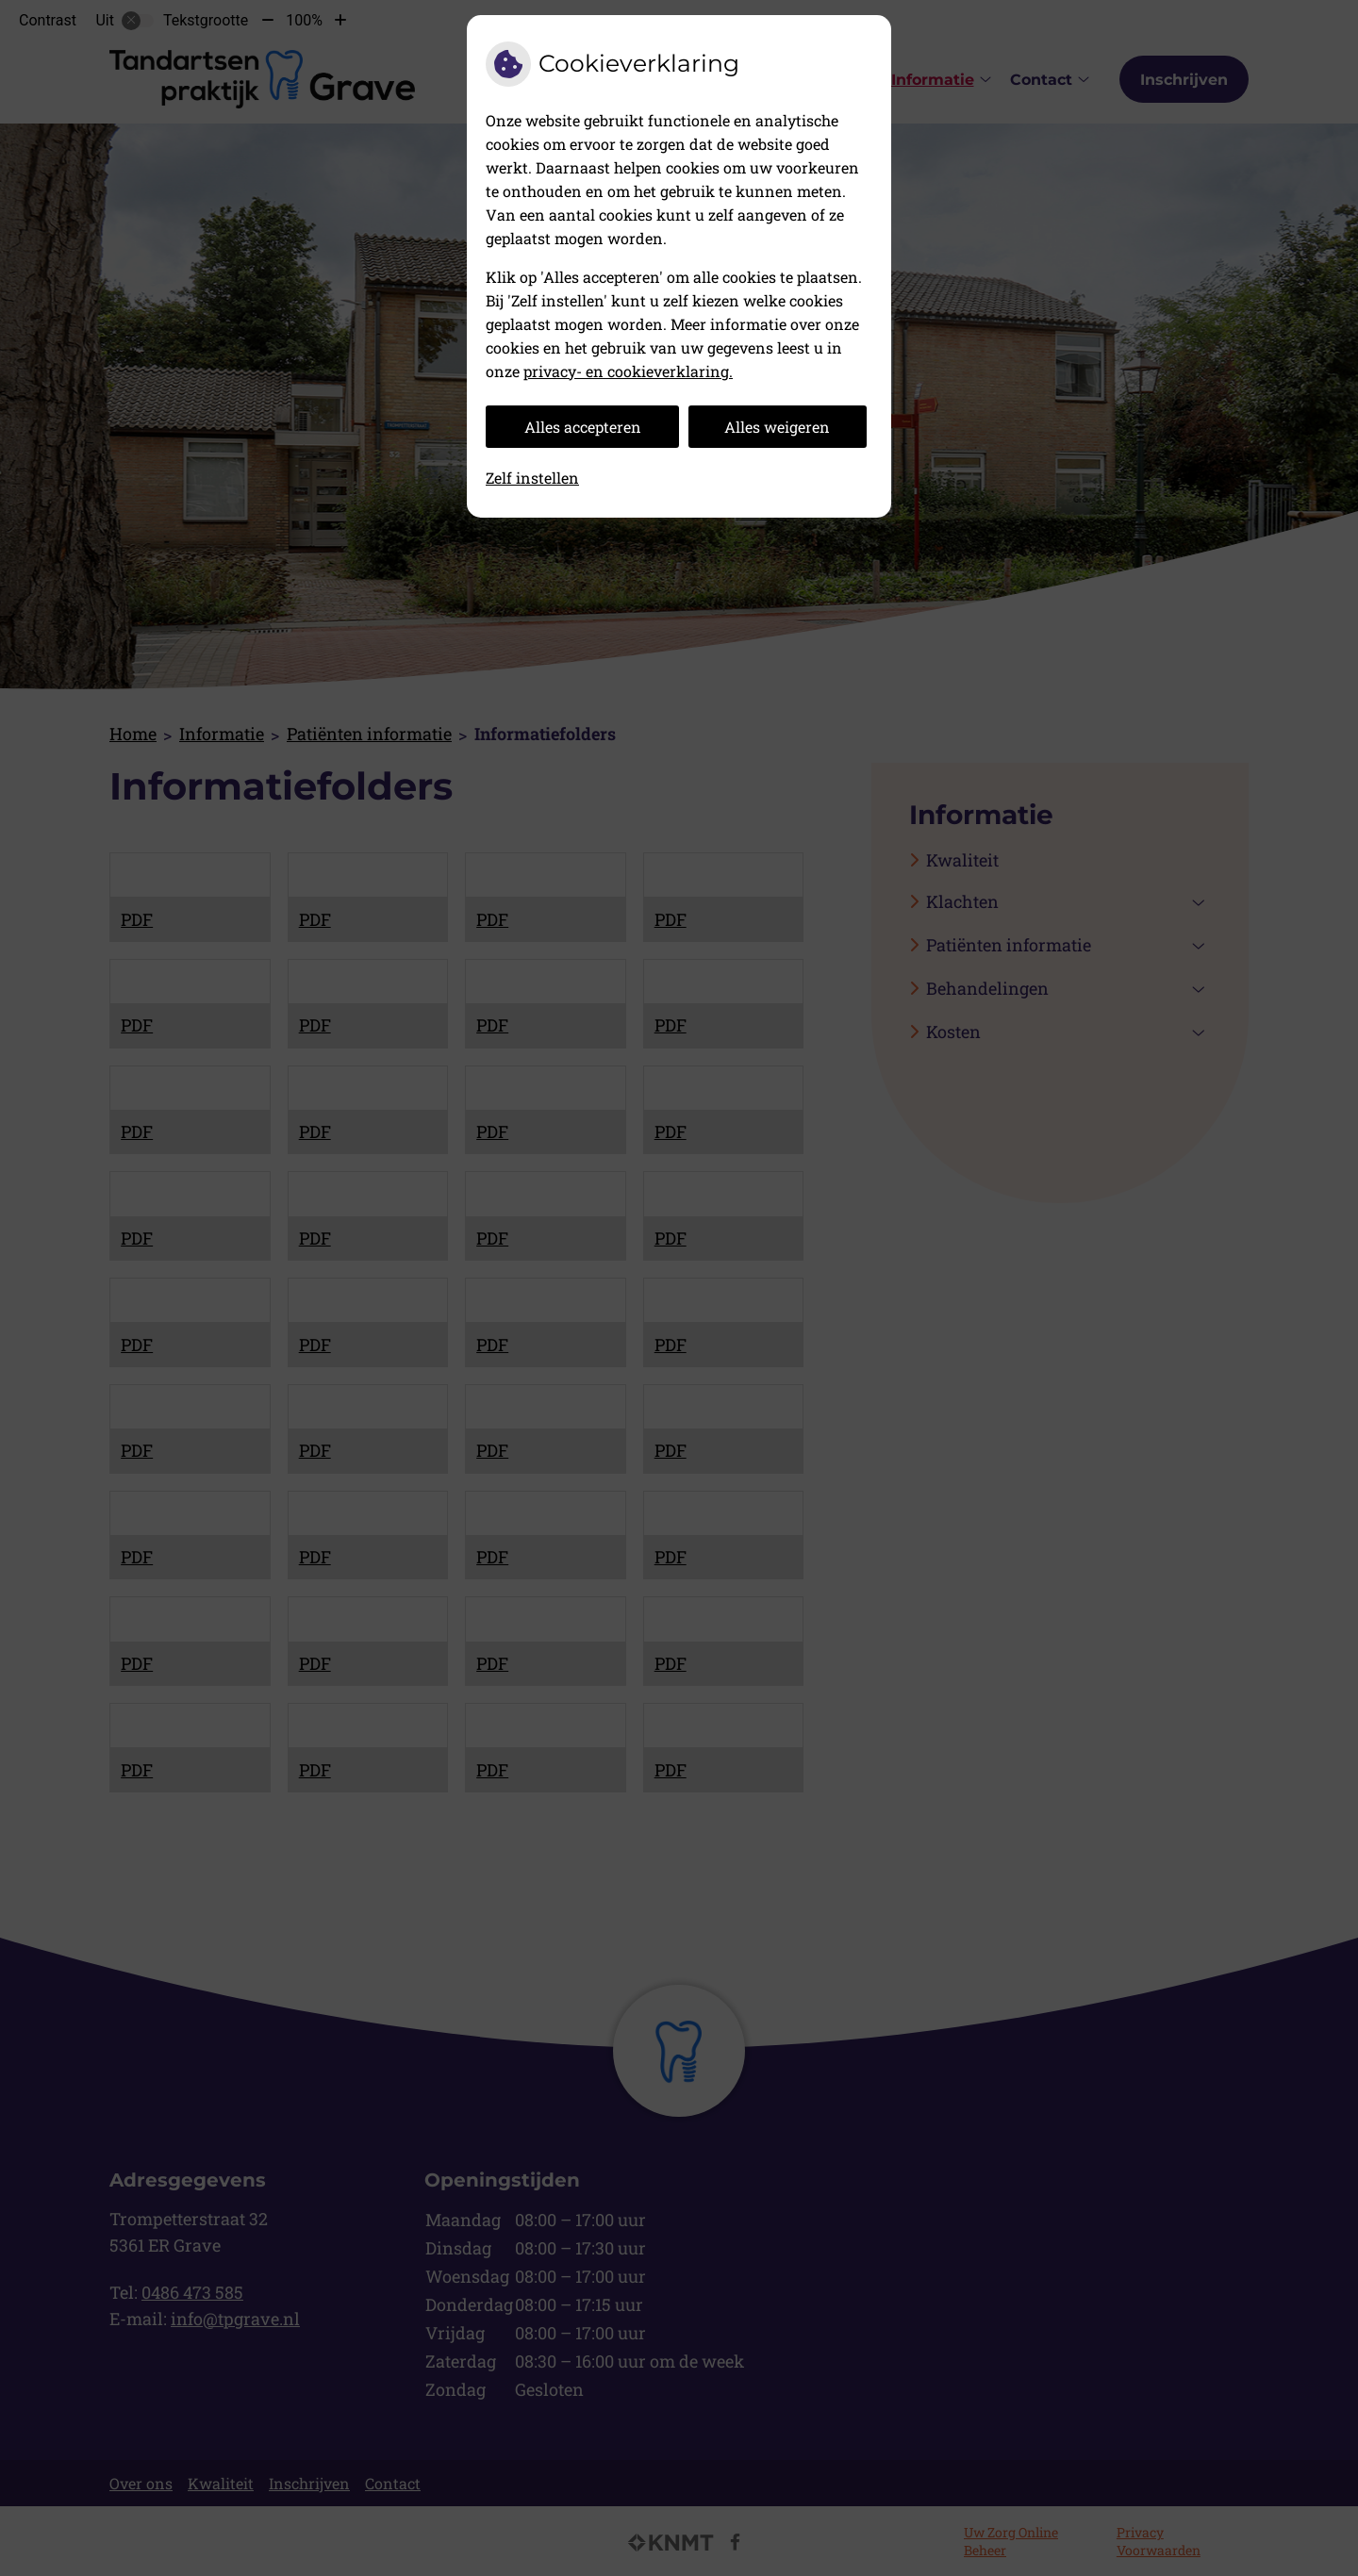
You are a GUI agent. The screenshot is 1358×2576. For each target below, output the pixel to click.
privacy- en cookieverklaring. (628, 371)
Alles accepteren (582, 427)
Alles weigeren (777, 427)
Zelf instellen (532, 477)
